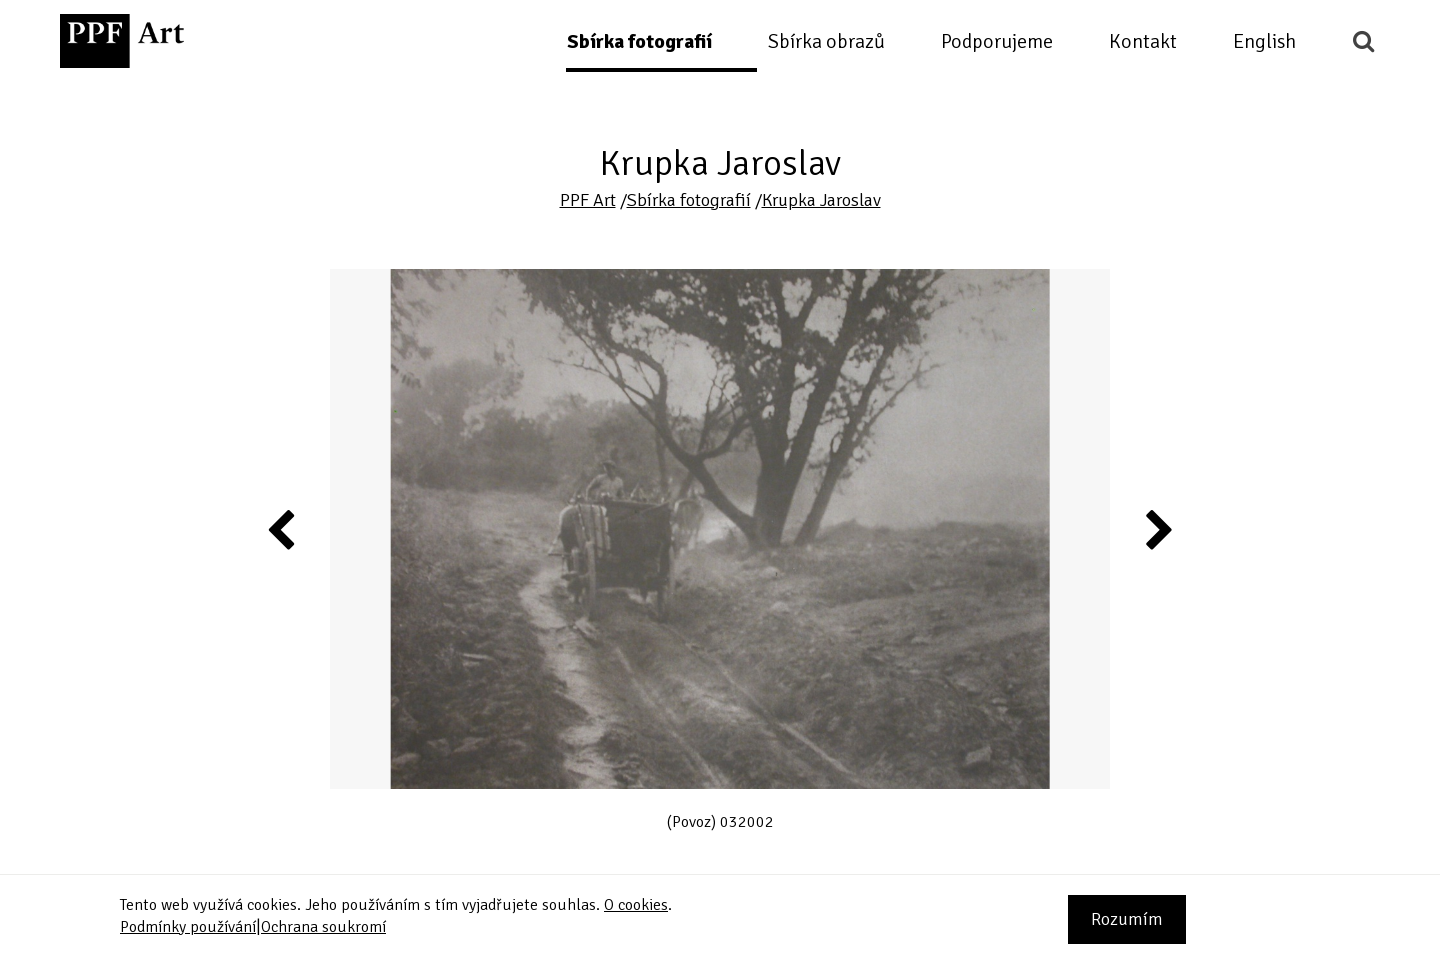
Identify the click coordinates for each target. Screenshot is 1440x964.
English (1264, 41)
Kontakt (1143, 41)
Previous (282, 529)
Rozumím (1127, 919)
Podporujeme (997, 41)
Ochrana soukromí (323, 927)
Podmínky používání (188, 927)
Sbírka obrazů (826, 41)
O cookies (636, 905)
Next (1157, 529)
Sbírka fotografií (639, 41)
